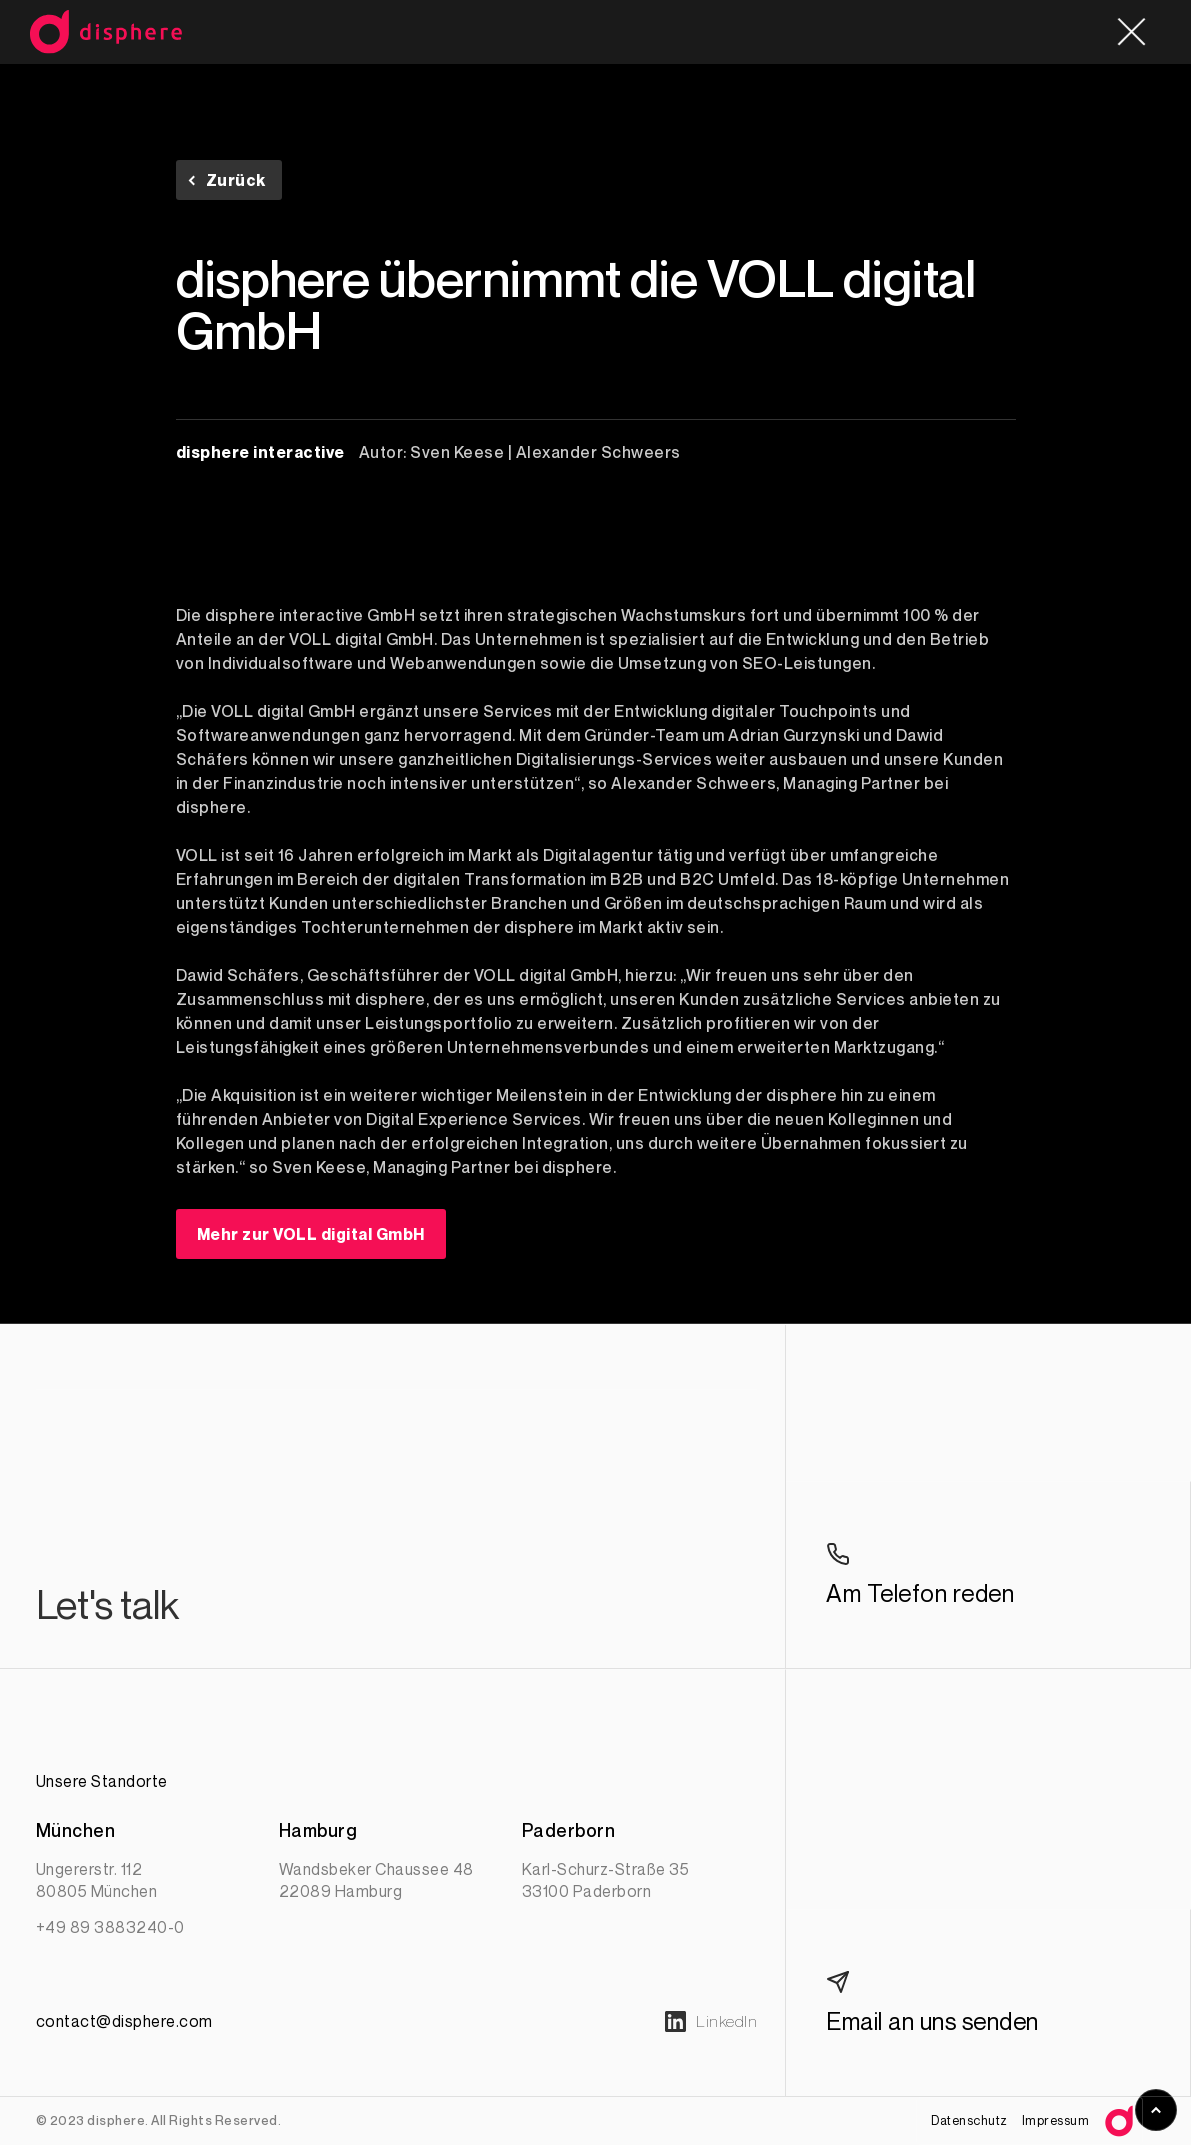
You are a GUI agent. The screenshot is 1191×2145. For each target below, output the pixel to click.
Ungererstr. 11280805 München (97, 1880)
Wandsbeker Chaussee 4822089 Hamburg (376, 1880)
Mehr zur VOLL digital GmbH (311, 1234)
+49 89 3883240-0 (110, 1927)
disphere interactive (260, 452)
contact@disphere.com (124, 2021)
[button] (1131, 32)
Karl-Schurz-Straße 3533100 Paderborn (606, 1880)
